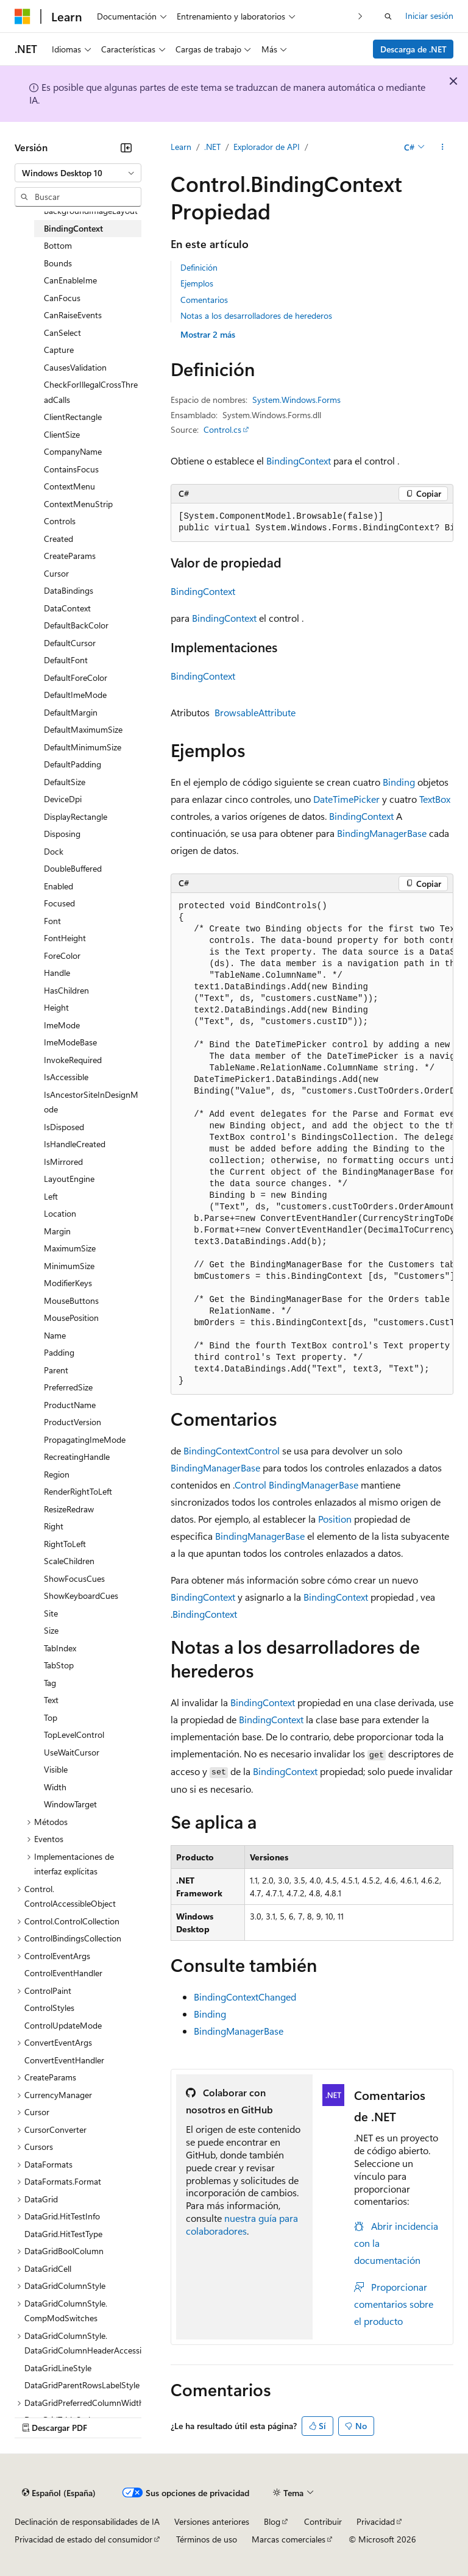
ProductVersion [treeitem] (72, 1422)
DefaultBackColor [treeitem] (76, 625)
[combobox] (78, 173)
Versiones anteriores (211, 2521)
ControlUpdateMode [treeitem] (63, 2025)
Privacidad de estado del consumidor (83, 2539)
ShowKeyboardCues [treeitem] (81, 1595)
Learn (181, 146)
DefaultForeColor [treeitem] (75, 677)
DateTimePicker (346, 798)
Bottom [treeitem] (58, 245)
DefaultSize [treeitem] (64, 782)
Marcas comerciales (288, 2539)
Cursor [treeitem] (56, 573)
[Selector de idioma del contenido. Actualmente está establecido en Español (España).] (59, 2493)
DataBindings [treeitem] (68, 590)
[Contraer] (126, 147)
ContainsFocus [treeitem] (71, 469)
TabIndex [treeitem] (60, 1648)
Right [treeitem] (53, 1526)
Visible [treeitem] (56, 1769)
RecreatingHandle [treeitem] (77, 1456)
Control (264, 1450)
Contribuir (323, 2521)
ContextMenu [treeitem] (69, 486)
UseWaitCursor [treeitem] (71, 1752)
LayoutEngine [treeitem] (69, 1178)
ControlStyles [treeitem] (49, 2007)
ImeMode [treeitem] (62, 1025)
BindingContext (298, 460)
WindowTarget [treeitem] (70, 1804)
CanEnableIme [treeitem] (70, 280)
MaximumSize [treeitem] (70, 1248)
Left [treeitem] (51, 1196)
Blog (272, 2521)
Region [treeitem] (56, 1474)
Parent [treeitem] (56, 1370)
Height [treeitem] (56, 1007)
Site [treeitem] (51, 1613)
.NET (212, 146)
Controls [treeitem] (60, 521)
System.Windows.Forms (296, 399)
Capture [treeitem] (59, 349)
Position (335, 1518)
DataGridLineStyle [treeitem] (57, 2368)
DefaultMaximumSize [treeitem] (83, 729)
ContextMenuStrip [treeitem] (78, 504)
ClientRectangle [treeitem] (73, 416)
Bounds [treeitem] (58, 263)
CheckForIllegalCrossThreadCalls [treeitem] (91, 392)
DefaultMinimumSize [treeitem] (82, 747)
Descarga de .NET (413, 49)
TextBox (434, 798)
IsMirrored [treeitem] (63, 1161)
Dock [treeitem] (53, 851)
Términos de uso (206, 2539)
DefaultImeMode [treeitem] (75, 694)
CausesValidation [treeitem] (75, 367)
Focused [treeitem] (59, 903)
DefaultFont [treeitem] (66, 660)
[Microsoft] (22, 16)
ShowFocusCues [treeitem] (74, 1578)
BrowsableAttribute (255, 712)
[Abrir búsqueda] (388, 16)
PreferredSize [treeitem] (68, 1387)
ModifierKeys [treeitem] (68, 1283)
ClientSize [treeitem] (62, 434)
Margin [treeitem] (57, 1231)
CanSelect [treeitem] (62, 332)
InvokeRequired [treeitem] (73, 1060)
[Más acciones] (442, 147)
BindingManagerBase (382, 833)
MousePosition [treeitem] (71, 1317)
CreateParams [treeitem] (70, 555)
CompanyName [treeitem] (73, 451)
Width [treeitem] (55, 1787)
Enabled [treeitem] (58, 886)
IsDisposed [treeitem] (64, 1127)
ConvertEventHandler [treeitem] (64, 2060)
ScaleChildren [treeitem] (69, 1561)
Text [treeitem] (51, 1700)
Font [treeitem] (52, 921)
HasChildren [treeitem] (66, 990)
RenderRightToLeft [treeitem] (78, 1491)
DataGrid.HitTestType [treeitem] (63, 2234)
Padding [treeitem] (59, 1352)
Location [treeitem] (60, 1213)
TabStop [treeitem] (59, 1665)
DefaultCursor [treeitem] (70, 643)
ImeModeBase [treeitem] (70, 1042)
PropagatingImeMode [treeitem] (85, 1439)
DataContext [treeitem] (67, 608)
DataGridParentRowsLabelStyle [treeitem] (82, 2385)
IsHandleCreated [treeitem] (74, 1144)
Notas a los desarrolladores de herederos (256, 315)
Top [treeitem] (50, 1717)
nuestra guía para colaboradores (242, 2224)
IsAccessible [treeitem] (66, 1077)
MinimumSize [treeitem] (69, 1266)
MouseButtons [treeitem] (71, 1300)
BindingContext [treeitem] (73, 228)
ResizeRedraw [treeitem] (69, 1509)
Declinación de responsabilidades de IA (87, 2521)
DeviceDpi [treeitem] (63, 799)
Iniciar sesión (429, 15)
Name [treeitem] (55, 1335)
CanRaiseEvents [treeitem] (73, 315)
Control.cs (222, 429)
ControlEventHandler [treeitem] (63, 1973)
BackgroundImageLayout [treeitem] (91, 210)
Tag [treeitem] (50, 1682)
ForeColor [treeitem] (62, 955)
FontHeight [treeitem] (65, 938)
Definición (199, 267)
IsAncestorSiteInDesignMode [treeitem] (91, 1102)
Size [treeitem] (51, 1630)
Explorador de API (266, 146)
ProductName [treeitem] (70, 1405)
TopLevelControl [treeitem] (74, 1734)
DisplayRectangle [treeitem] (75, 816)
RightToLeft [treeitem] (65, 1544)
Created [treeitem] (58, 538)
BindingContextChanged (245, 1996)
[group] (312, 522)
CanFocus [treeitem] (62, 298)
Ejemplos (196, 283)
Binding (399, 781)
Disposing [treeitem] (62, 833)
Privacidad (375, 2521)
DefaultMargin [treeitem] (71, 712)
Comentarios (204, 299)
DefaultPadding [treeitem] (72, 764)
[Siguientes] (360, 16)
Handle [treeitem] (57, 972)
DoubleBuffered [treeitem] (73, 868)
